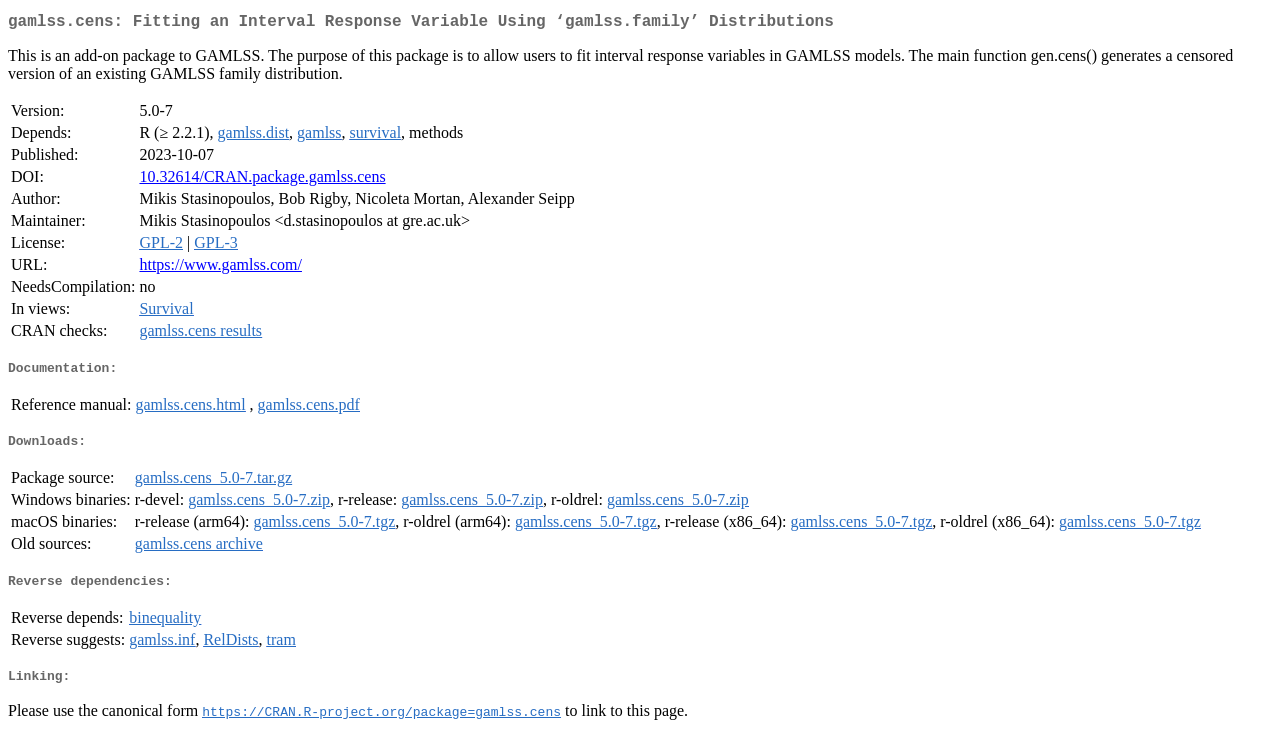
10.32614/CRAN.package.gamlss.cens (262, 180)
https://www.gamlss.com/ (220, 268)
